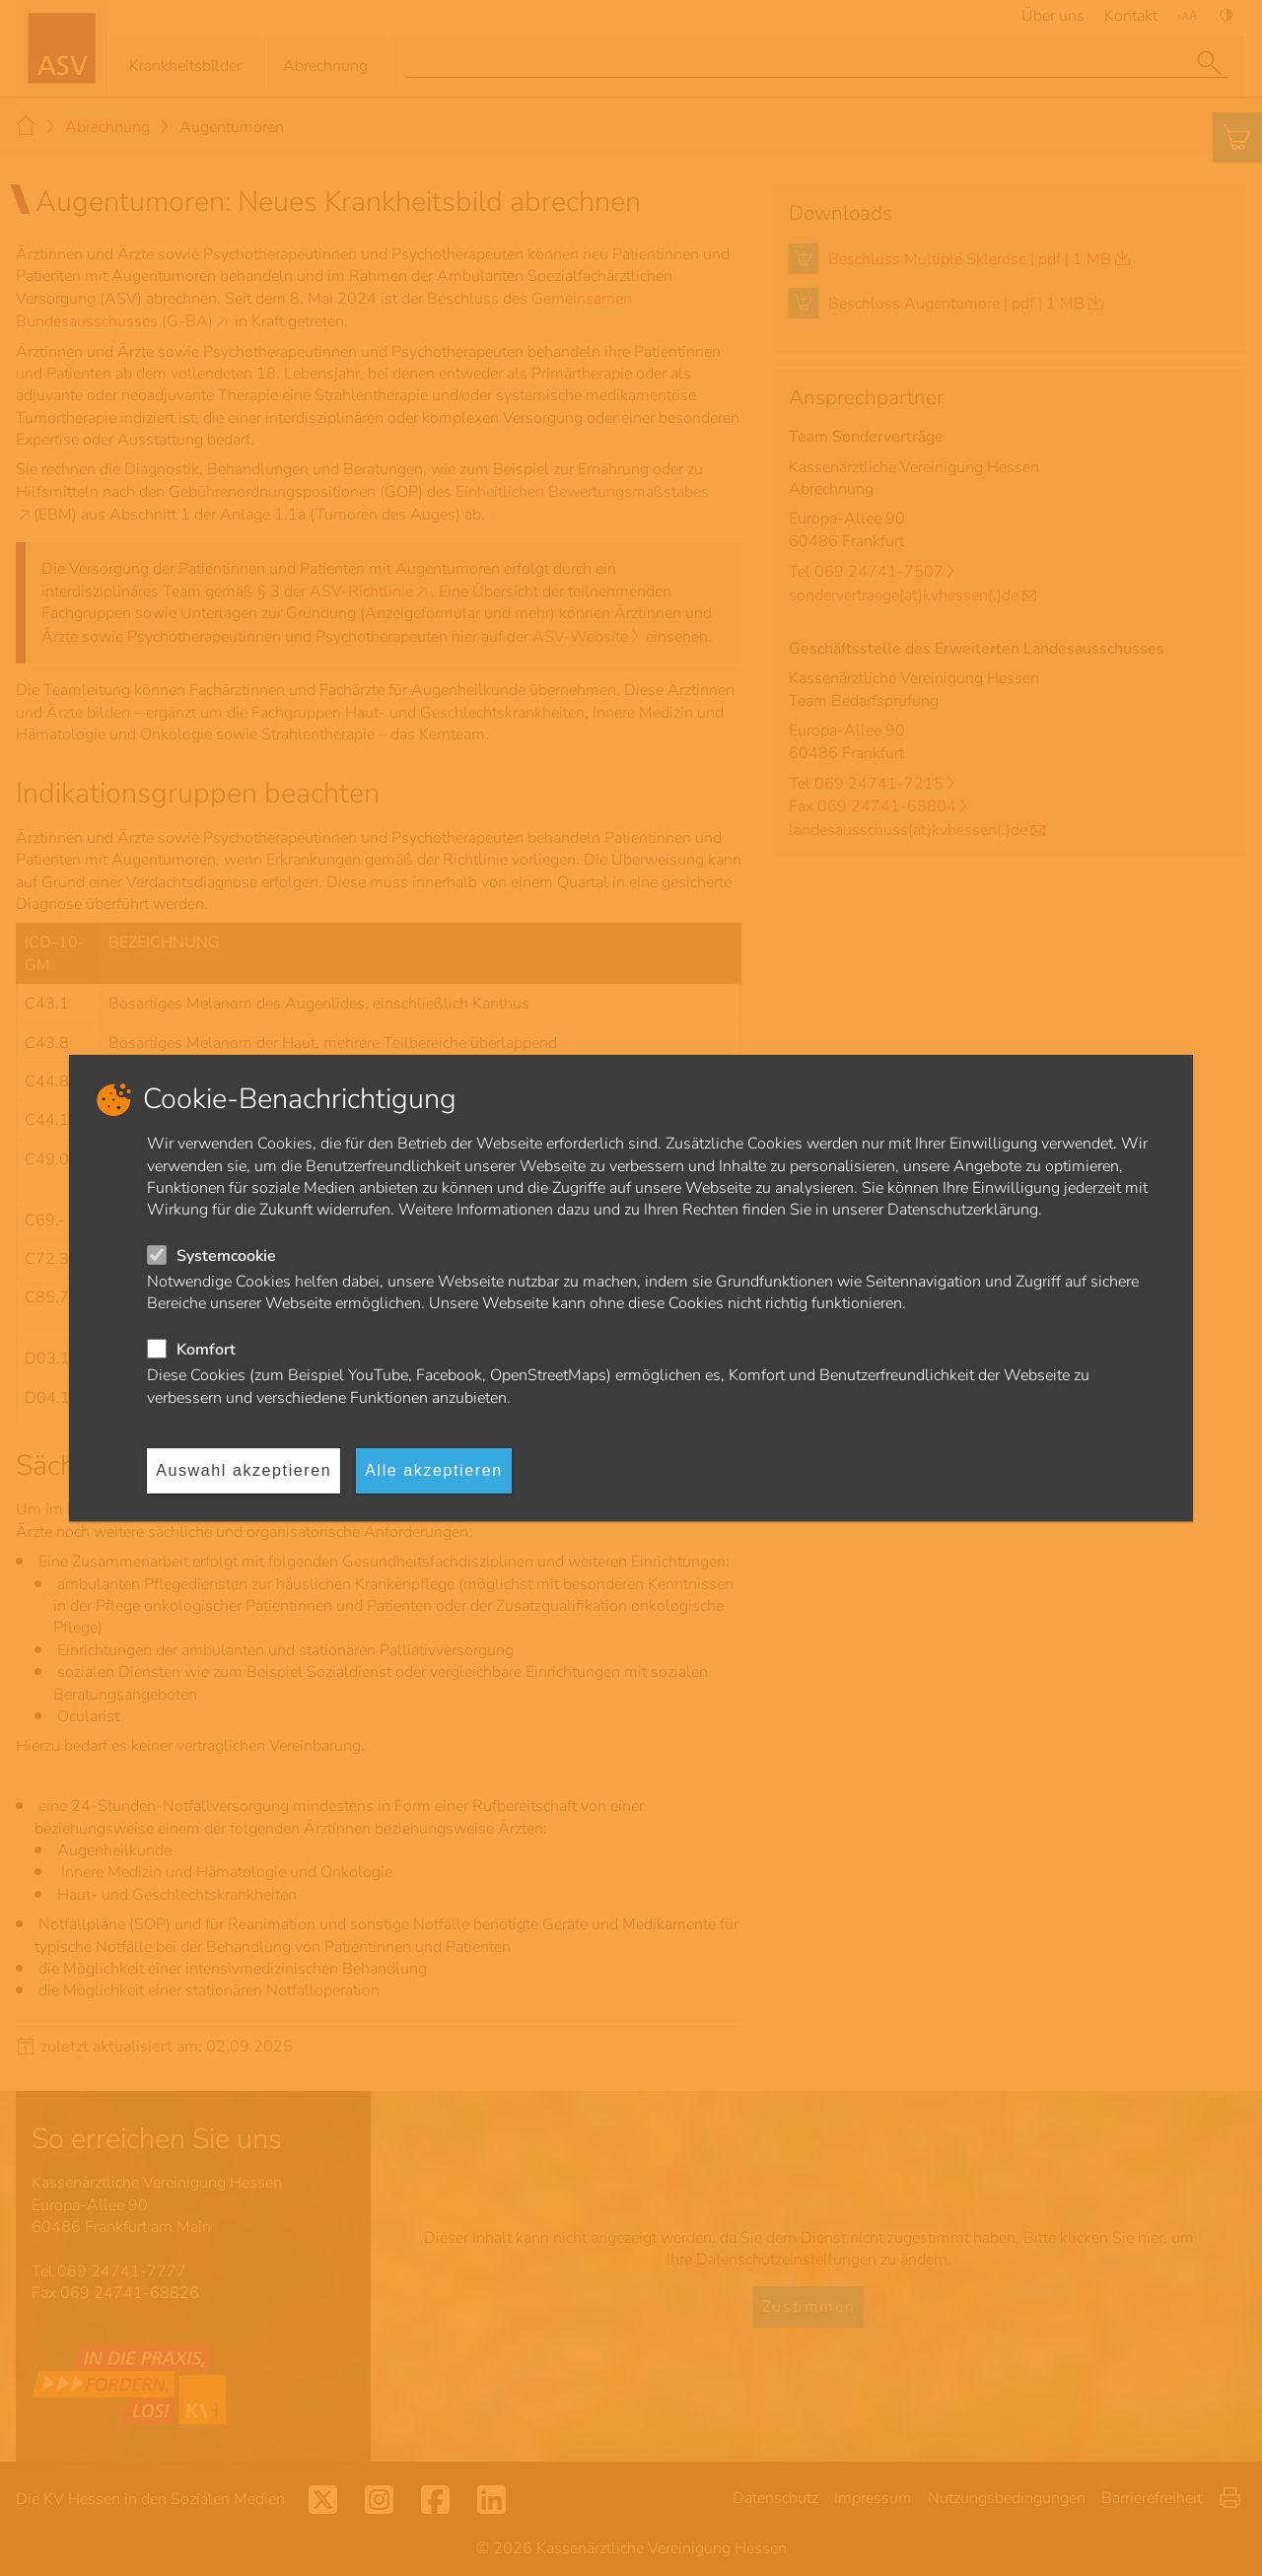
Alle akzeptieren (433, 1470)
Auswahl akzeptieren (243, 1470)
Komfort (206, 1349)
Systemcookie (226, 1256)
